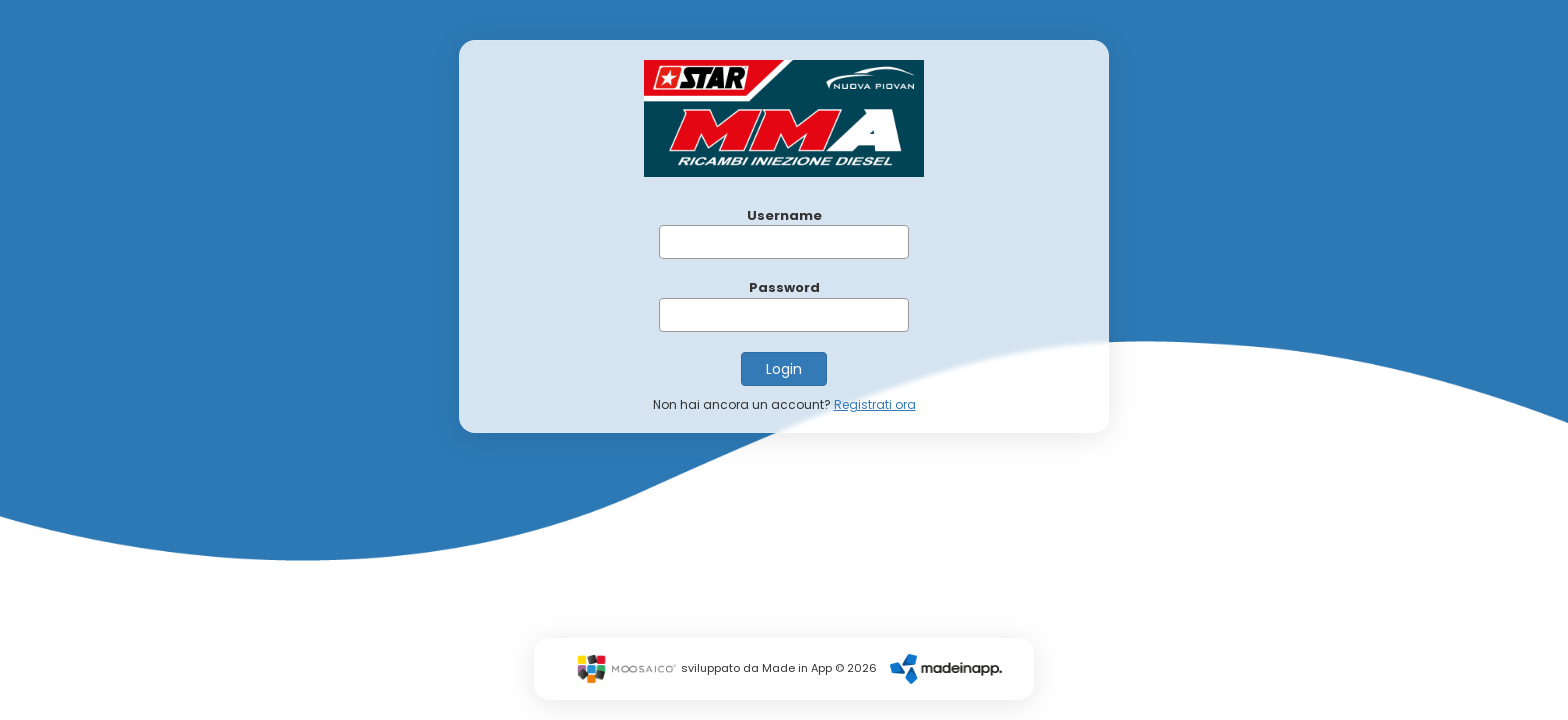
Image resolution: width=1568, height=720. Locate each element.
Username (784, 216)
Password (784, 288)
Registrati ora (875, 404)
